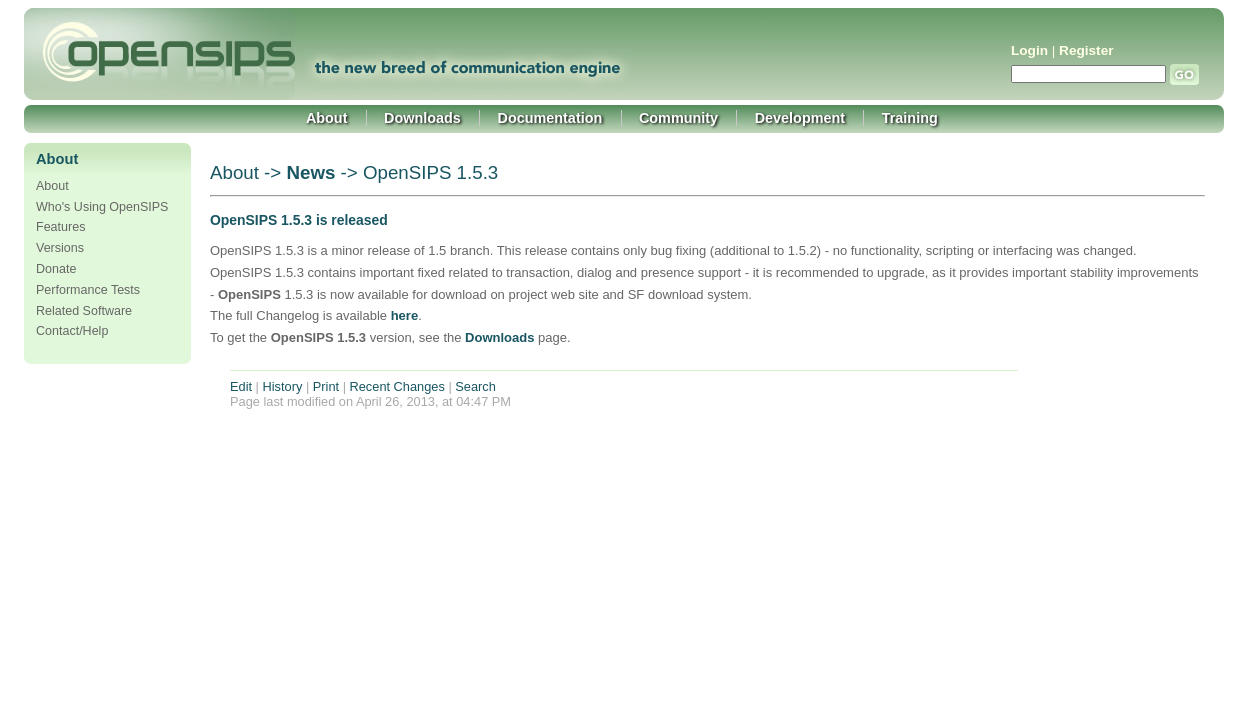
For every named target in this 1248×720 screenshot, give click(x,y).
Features (60, 227)
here (404, 315)
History (283, 386)
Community (678, 118)
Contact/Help (72, 331)
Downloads (422, 118)
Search (475, 386)
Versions (60, 248)
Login (1029, 50)
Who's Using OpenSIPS (102, 207)
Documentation (550, 118)
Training (910, 118)
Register (1086, 50)
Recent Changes (397, 386)
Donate (56, 269)
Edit (241, 386)
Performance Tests (88, 290)
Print (326, 386)
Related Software (84, 311)
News (310, 172)
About (327, 118)
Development (800, 118)
